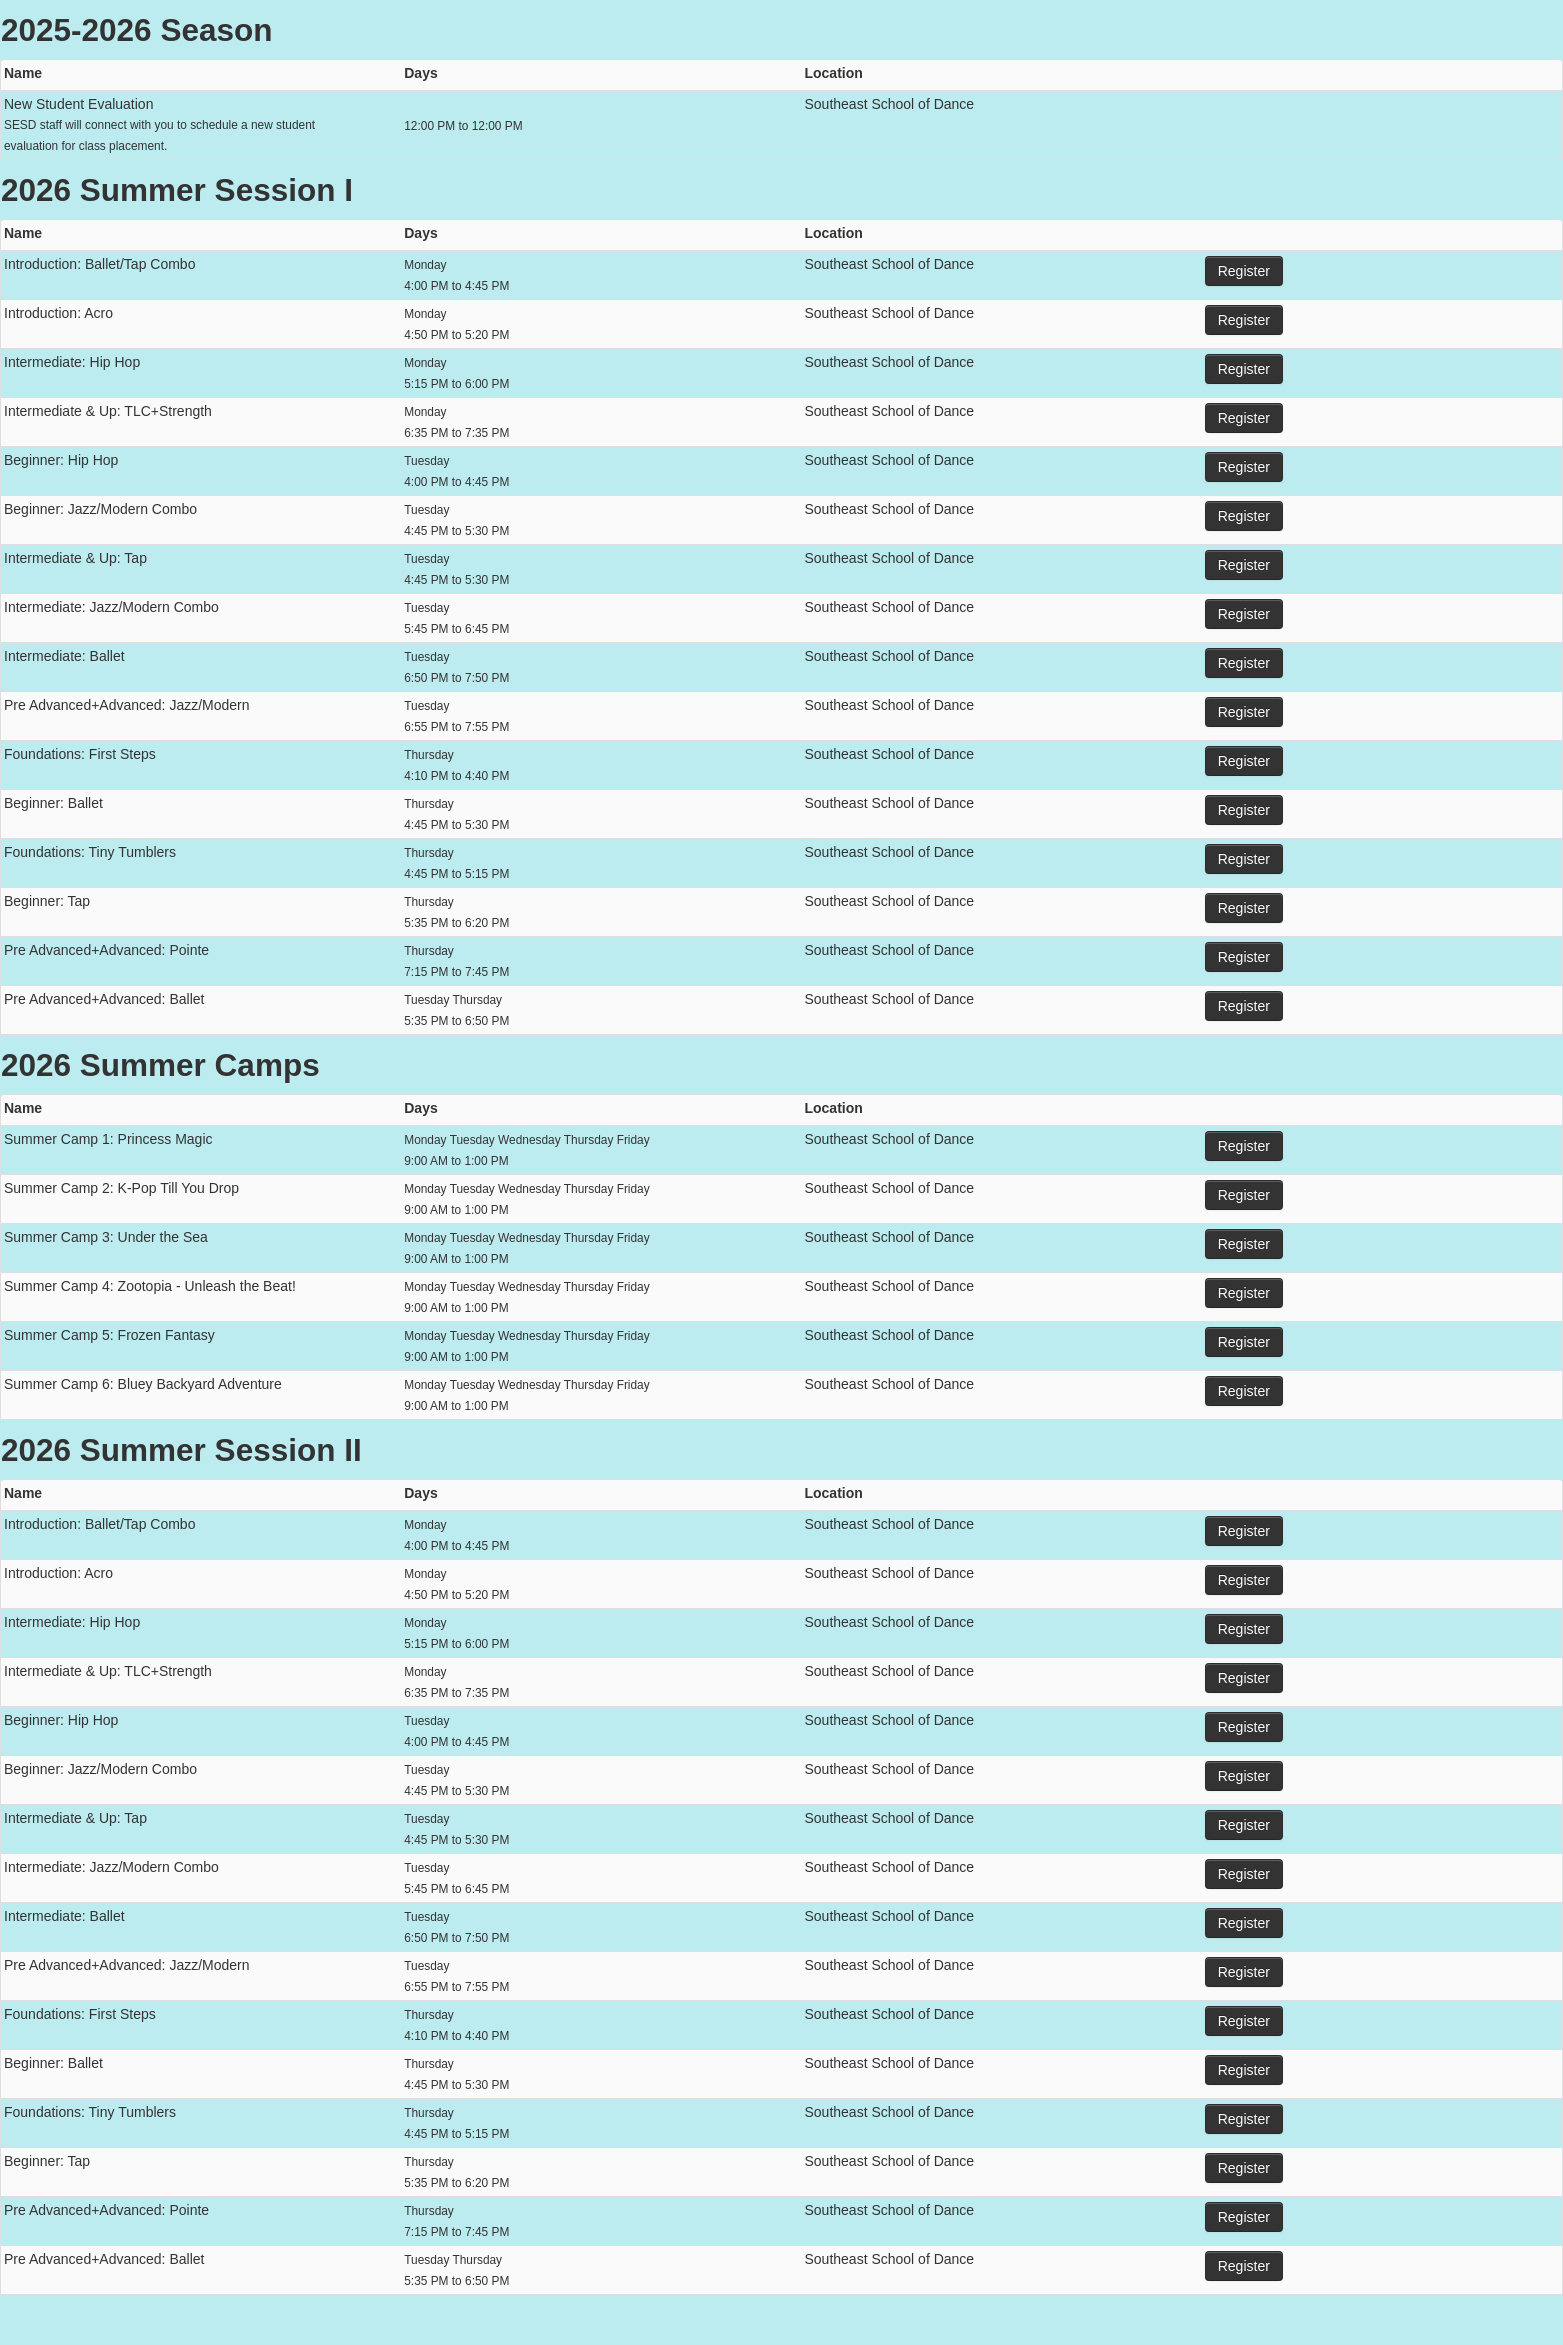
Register (1244, 271)
